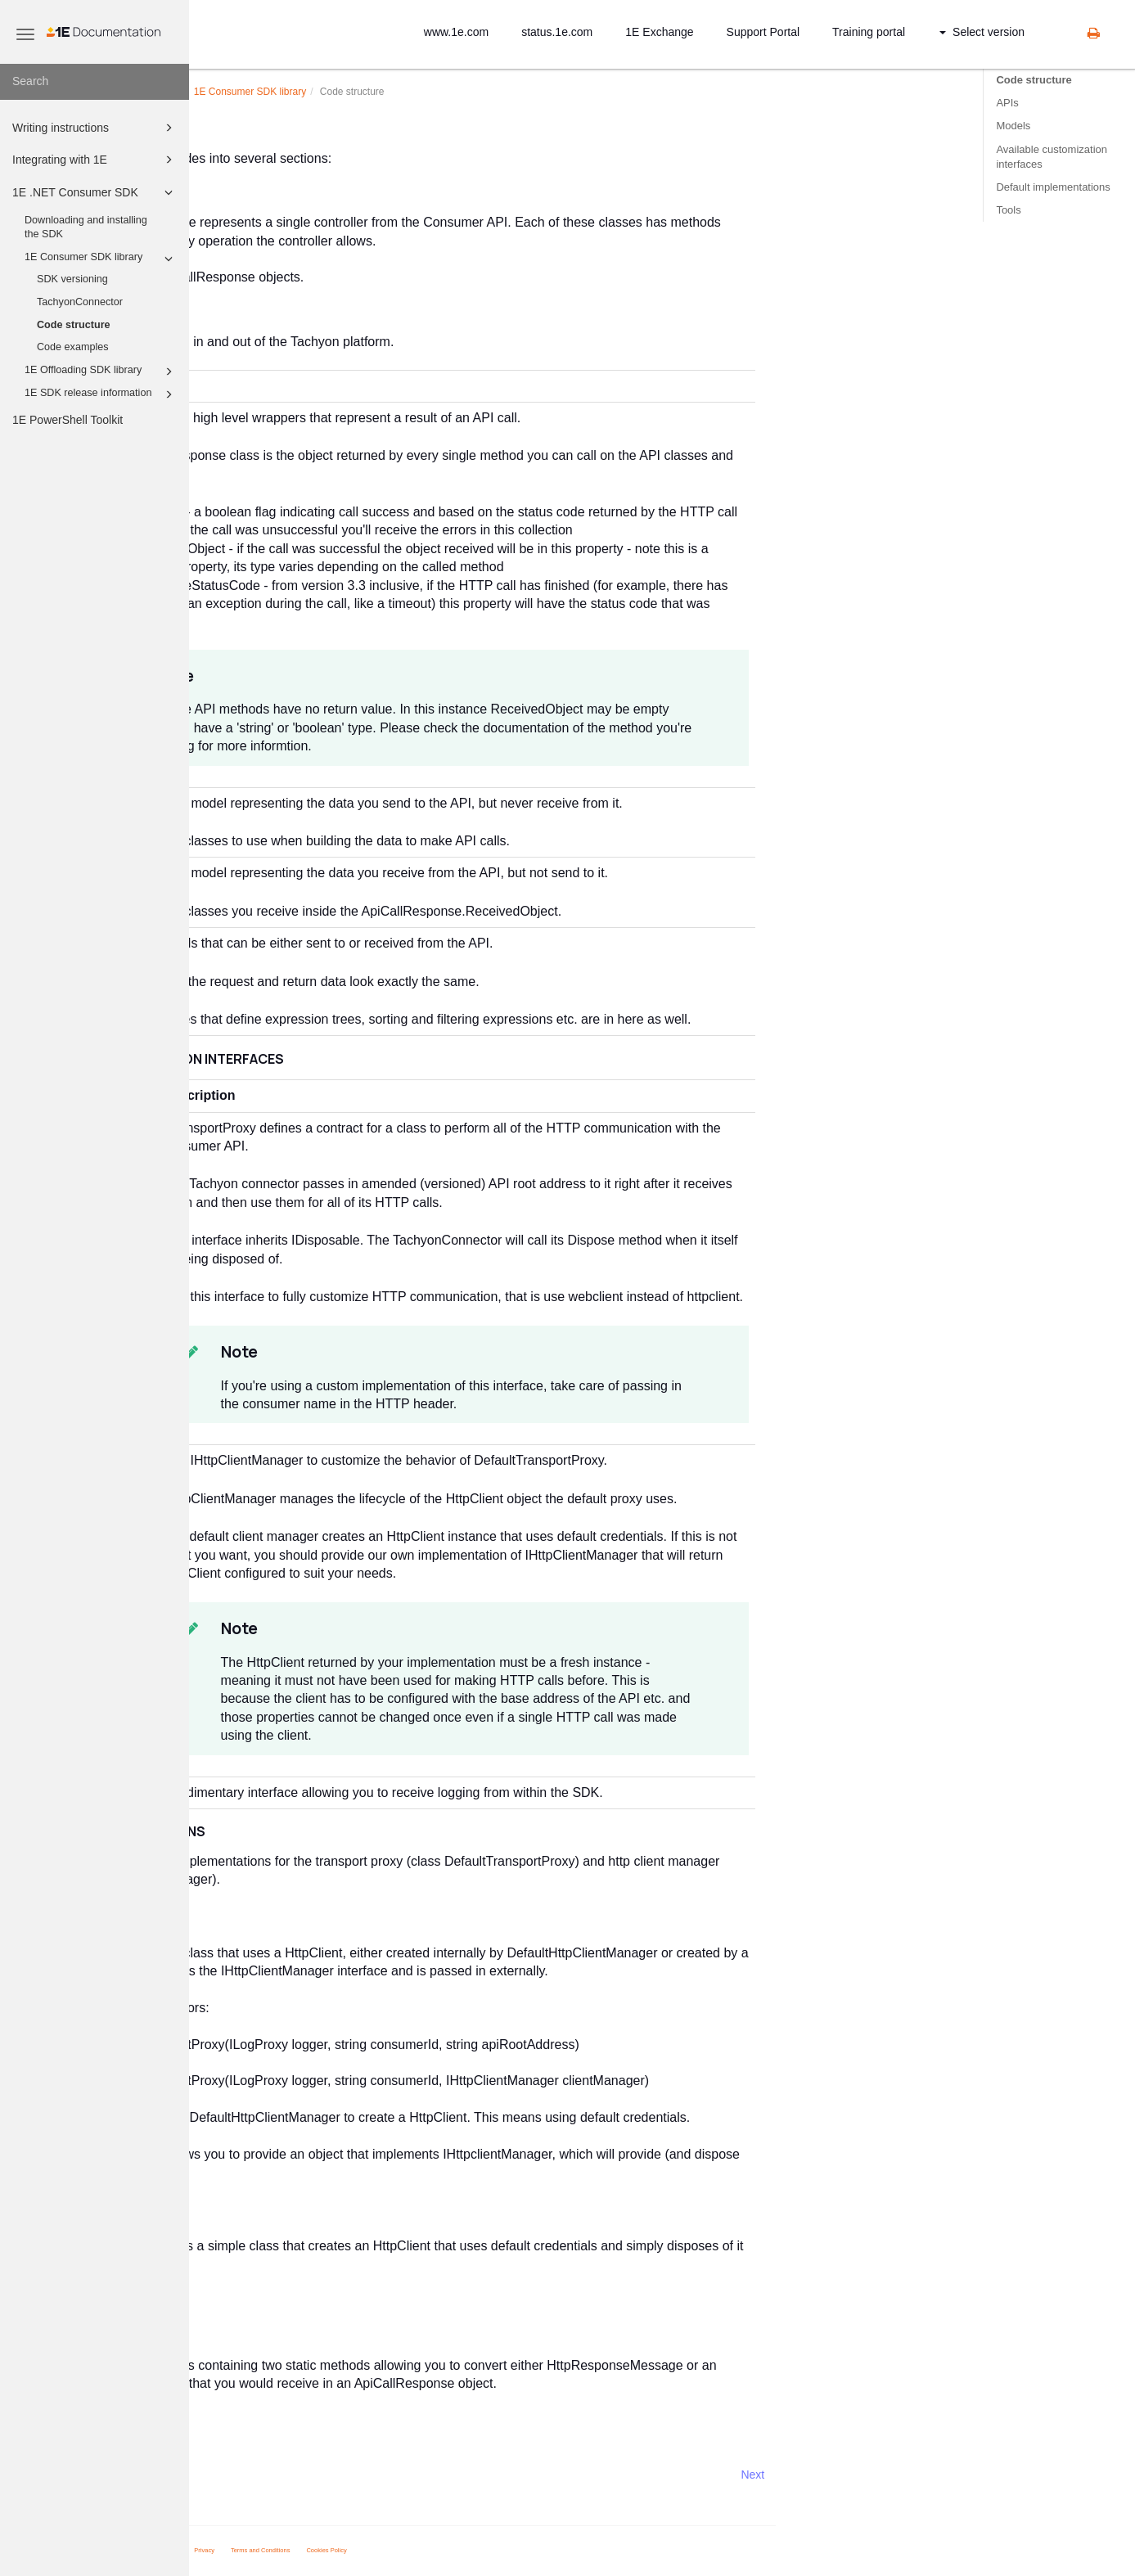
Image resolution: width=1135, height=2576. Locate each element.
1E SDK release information (101, 394)
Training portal (868, 31)
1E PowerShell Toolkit (67, 419)
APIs (1007, 103)
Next (942, 2474)
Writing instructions (95, 128)
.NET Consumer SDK (315, 91)
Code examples (73, 347)
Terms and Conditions (450, 2550)
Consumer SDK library (439, 91)
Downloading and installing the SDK (86, 227)
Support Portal (763, 31)
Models (1013, 125)
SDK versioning (72, 279)
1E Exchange (659, 31)
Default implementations (1053, 187)
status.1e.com (556, 31)
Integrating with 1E (95, 160)
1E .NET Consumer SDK (95, 192)
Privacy (393, 2550)
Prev (233, 2474)
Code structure (73, 325)
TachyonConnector (80, 302)
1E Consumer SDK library (101, 259)
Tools (1008, 210)
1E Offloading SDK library (101, 372)
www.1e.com (456, 31)
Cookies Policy (516, 2550)
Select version (982, 31)
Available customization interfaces (1051, 156)
